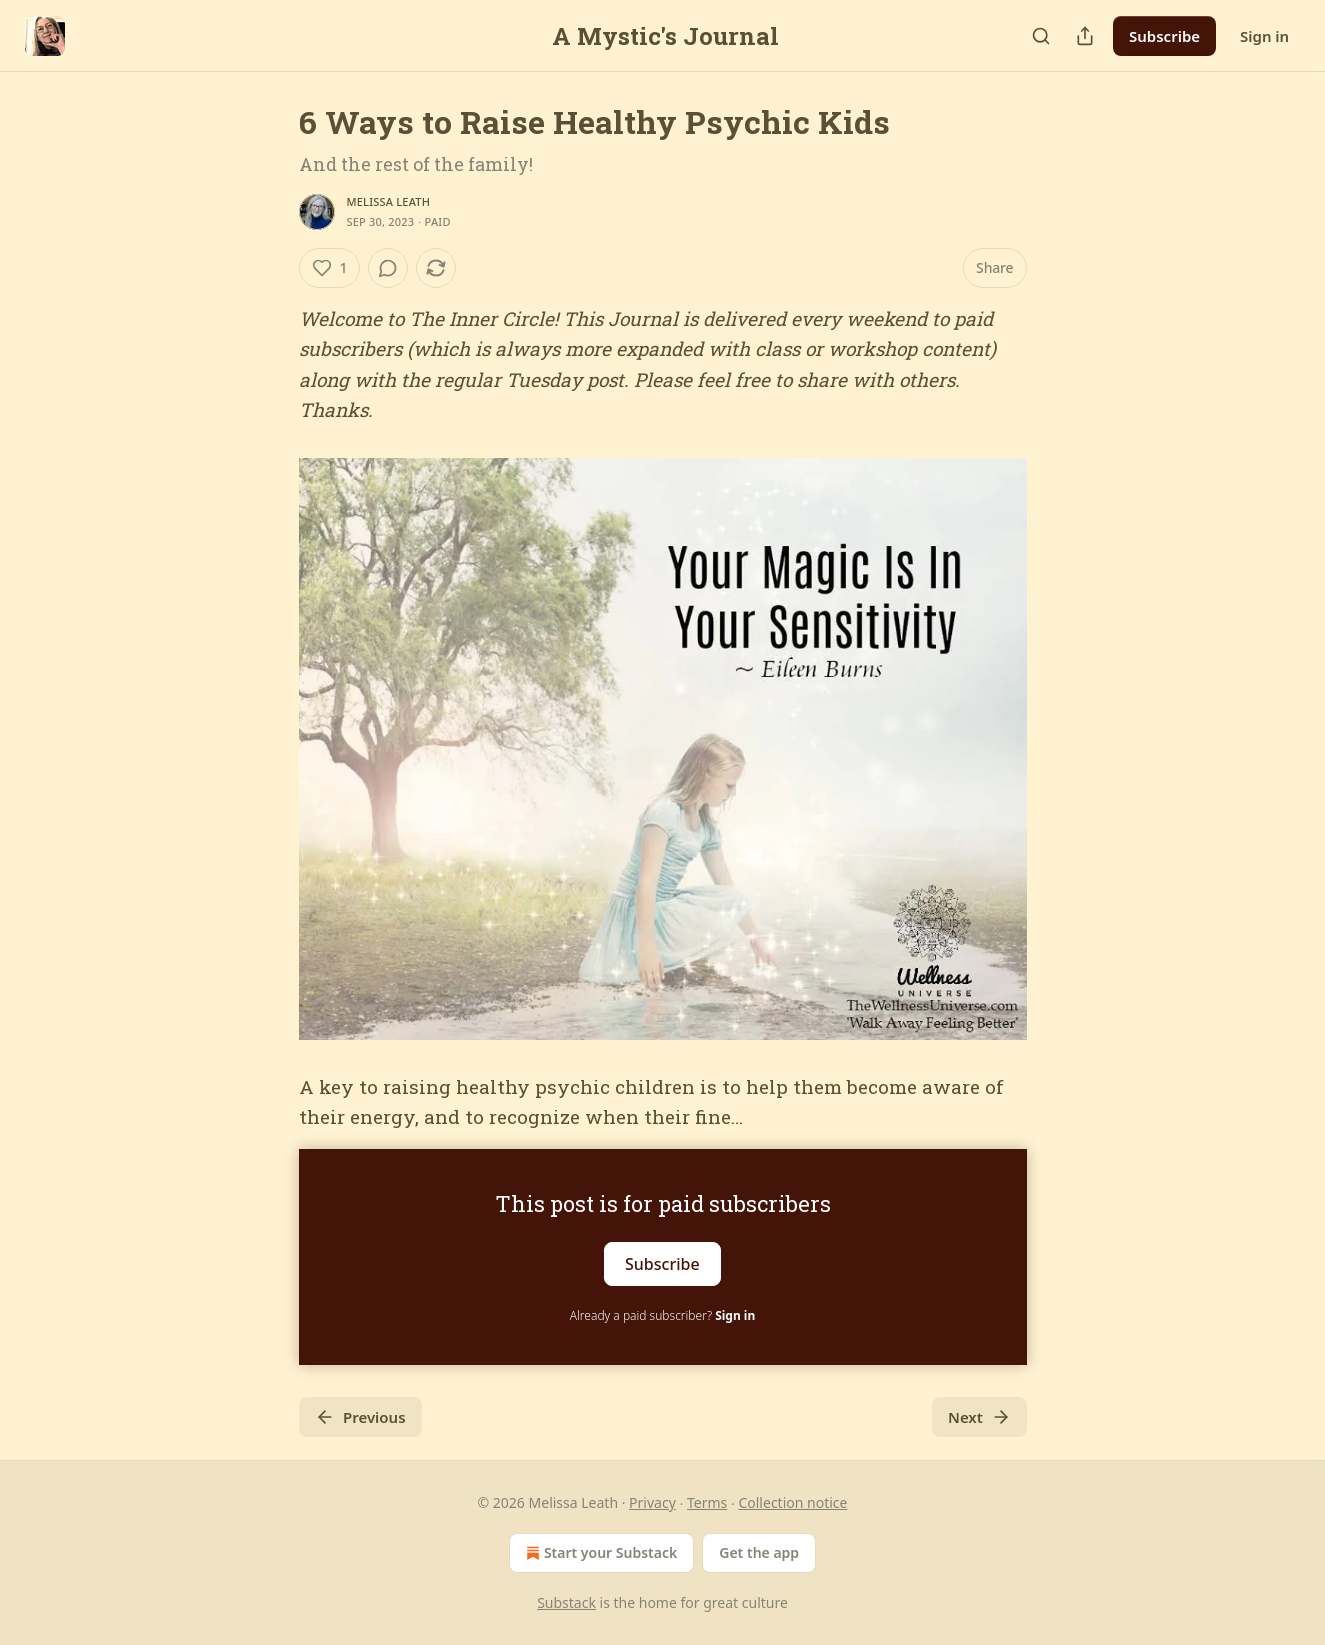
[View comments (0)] (388, 268)
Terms (707, 1502)
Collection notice (792, 1502)
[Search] (1041, 36)
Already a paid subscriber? (662, 1315)
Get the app (759, 1552)
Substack (566, 1602)
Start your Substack (599, 1553)
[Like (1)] (330, 268)
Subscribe (1164, 36)
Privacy (652, 1502)
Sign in (1264, 36)
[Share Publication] (1085, 36)
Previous (360, 1417)
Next (979, 1417)
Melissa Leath (389, 201)
